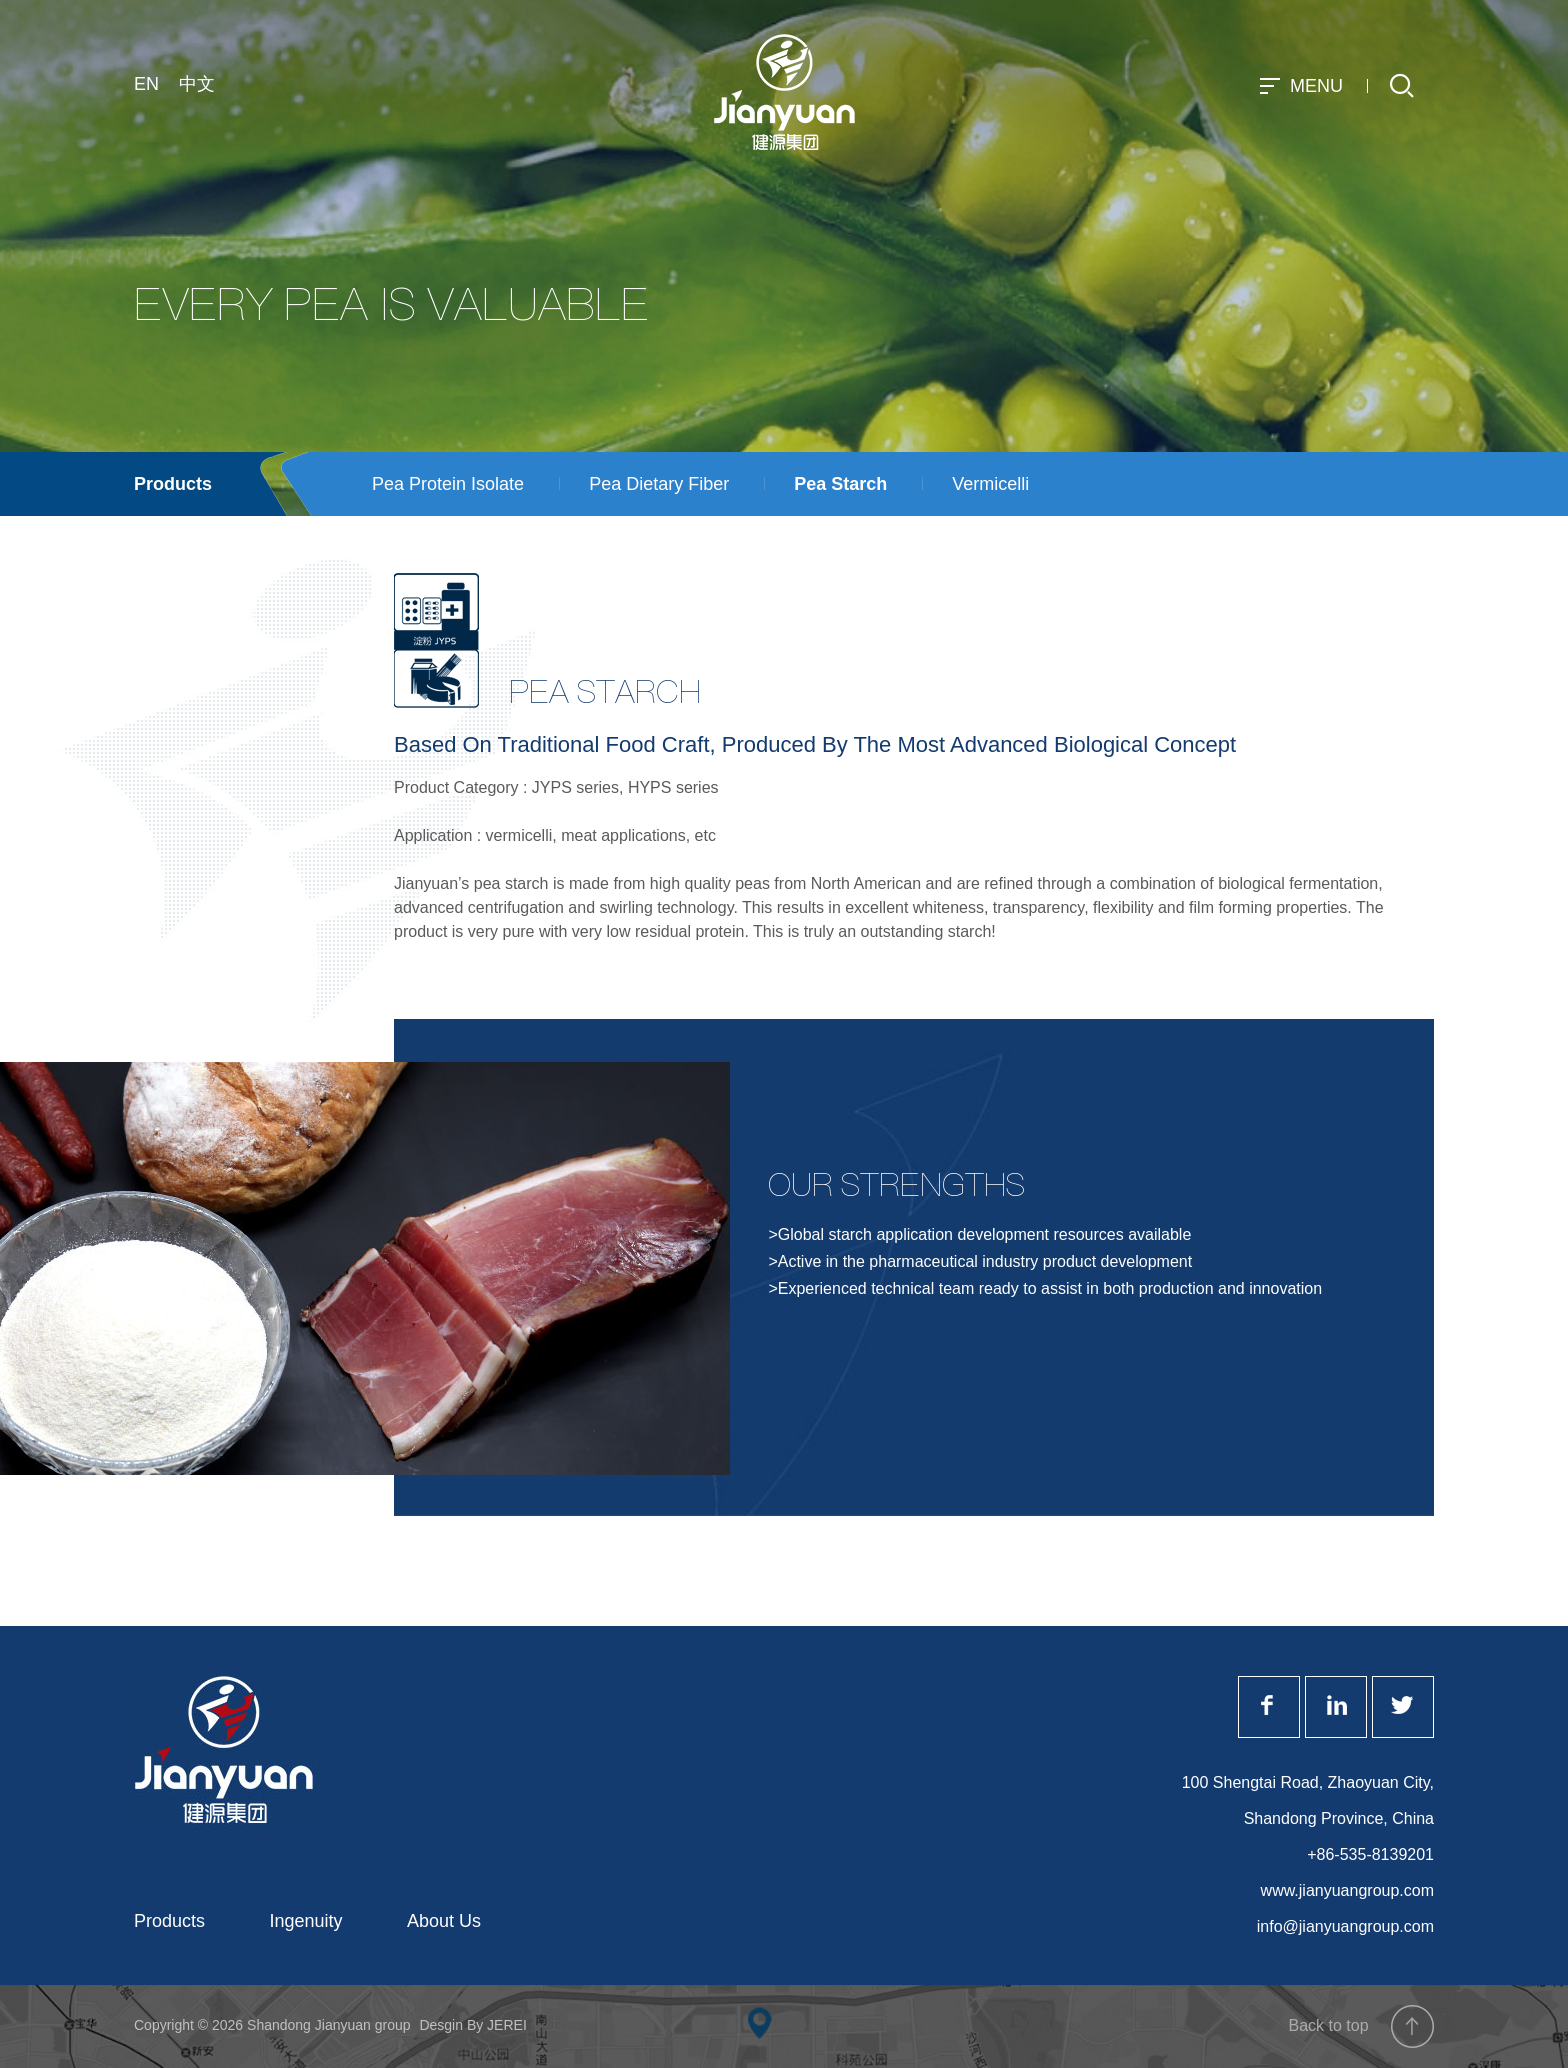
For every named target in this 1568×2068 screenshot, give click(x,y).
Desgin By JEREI (472, 2025)
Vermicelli (990, 484)
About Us (444, 1921)
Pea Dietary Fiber (659, 484)
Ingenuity (306, 1921)
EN (146, 84)
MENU (1304, 86)
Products (173, 484)
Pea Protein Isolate (448, 484)
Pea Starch (840, 484)
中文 (197, 84)
